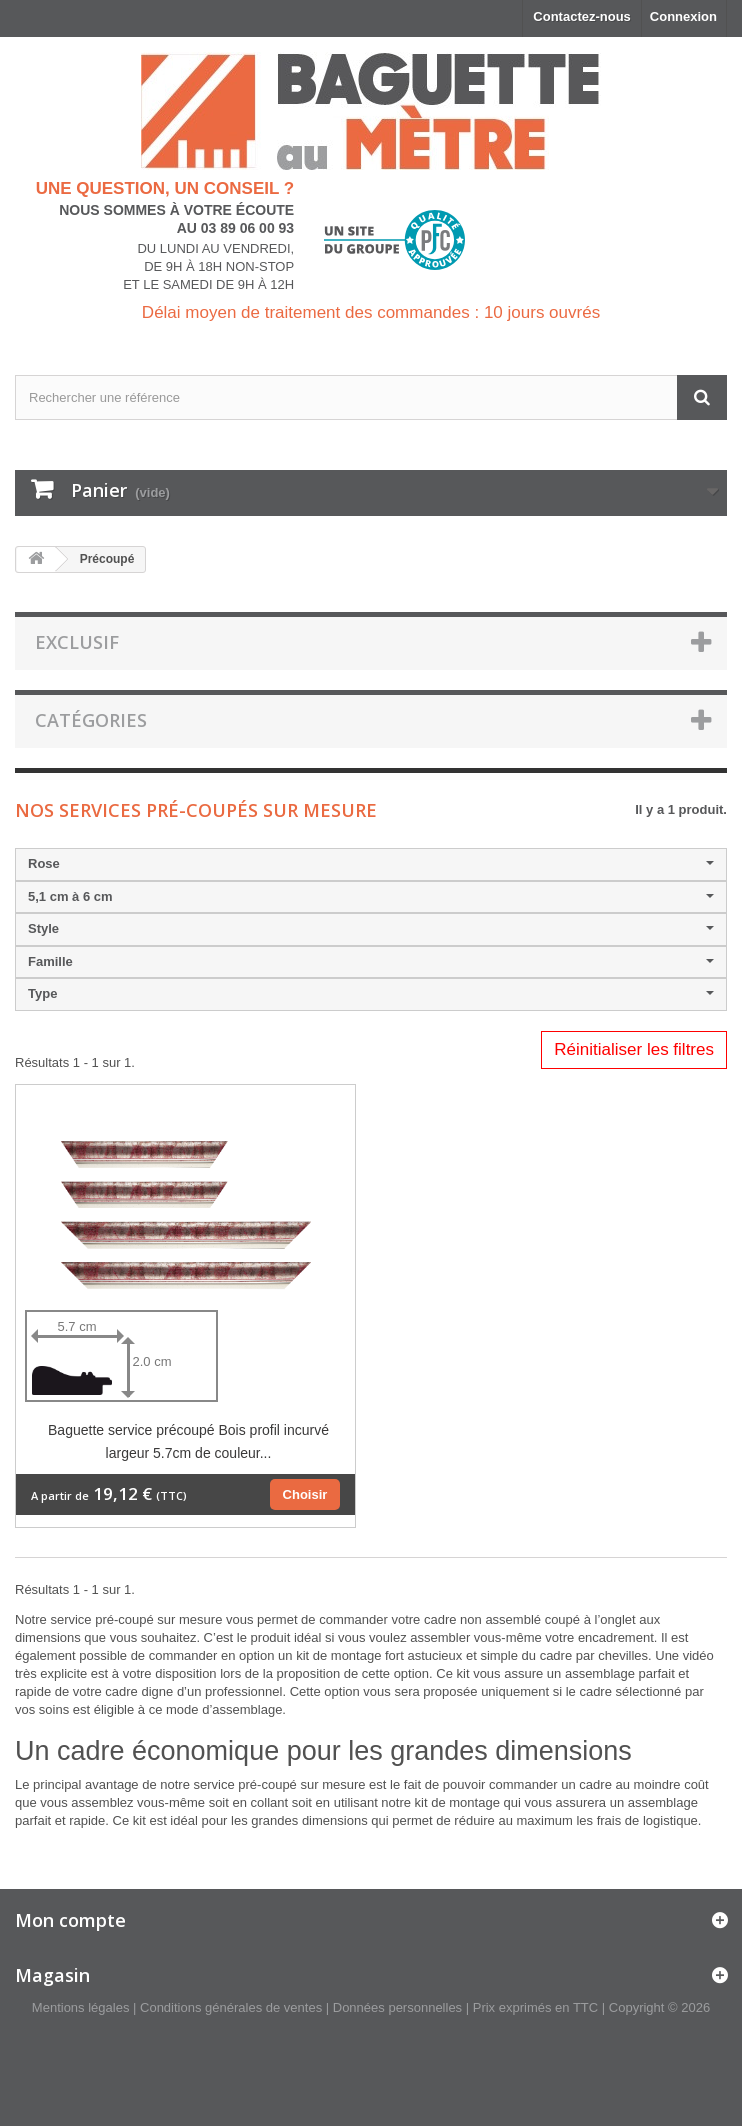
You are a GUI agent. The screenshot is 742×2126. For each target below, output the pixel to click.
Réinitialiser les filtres (634, 1049)
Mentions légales (81, 2007)
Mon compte (70, 1920)
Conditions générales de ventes (231, 2007)
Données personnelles (397, 2007)
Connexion (683, 16)
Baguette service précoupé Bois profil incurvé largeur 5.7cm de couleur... (188, 1441)
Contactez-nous (582, 16)
